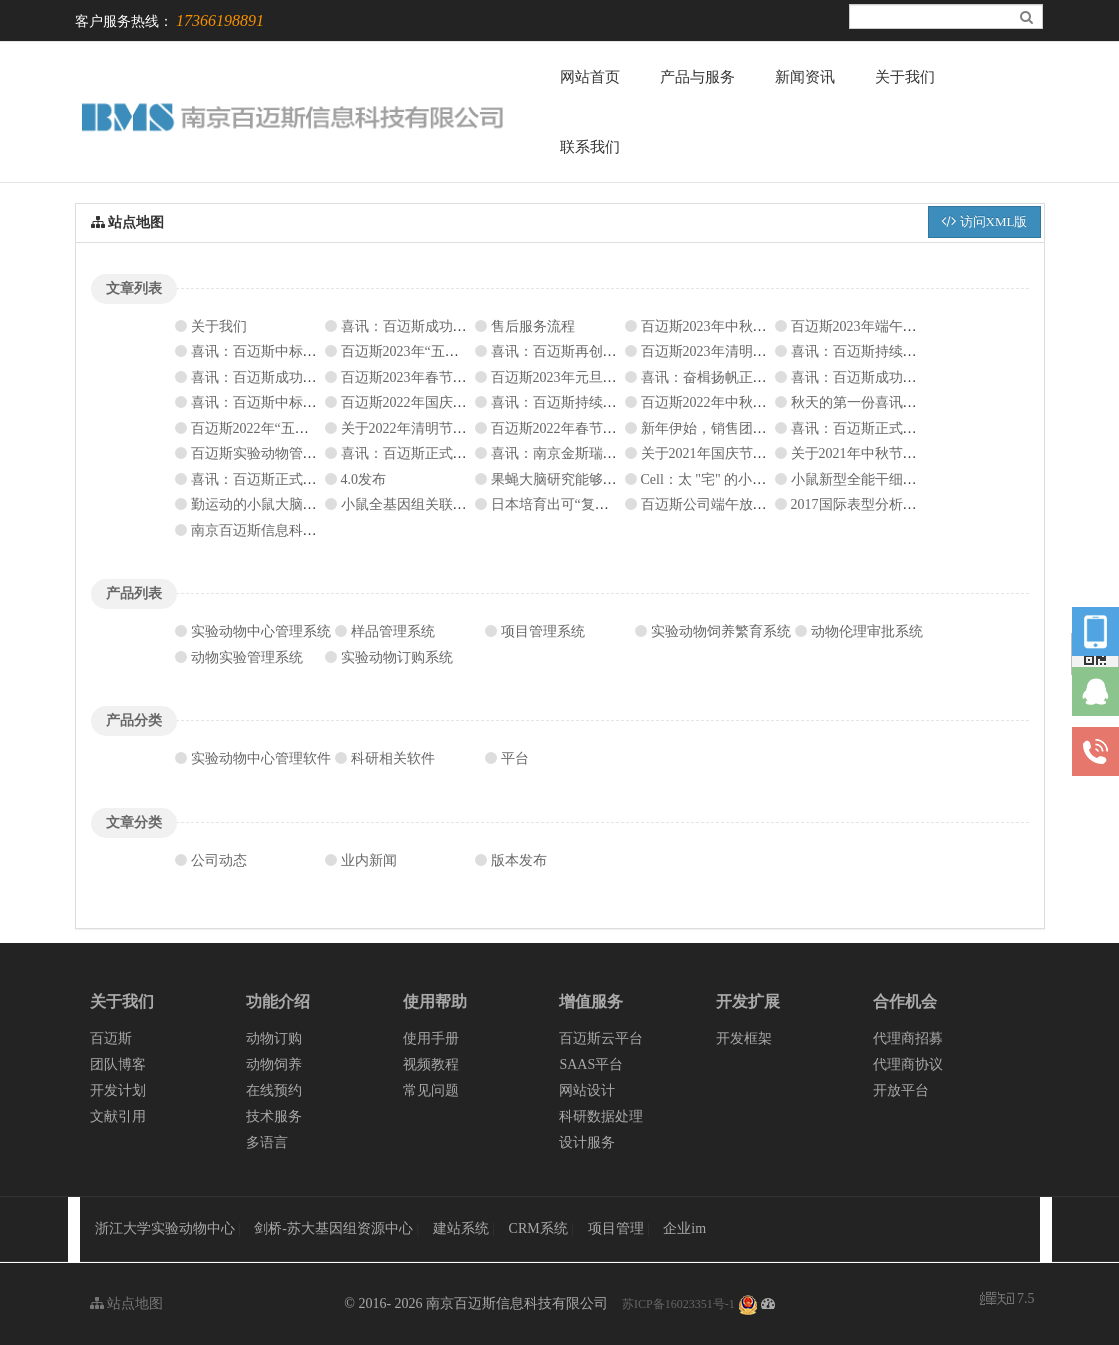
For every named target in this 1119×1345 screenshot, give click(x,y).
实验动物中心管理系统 (261, 631)
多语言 (267, 1142)
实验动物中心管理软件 (261, 758)
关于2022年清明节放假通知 (425, 428)
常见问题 (431, 1090)
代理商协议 (908, 1064)
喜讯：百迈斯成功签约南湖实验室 (446, 326)
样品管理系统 (393, 631)
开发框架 (744, 1038)
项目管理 (618, 1228)
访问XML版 (984, 221)
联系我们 (590, 147)
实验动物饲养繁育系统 (721, 631)
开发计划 (118, 1090)
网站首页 (590, 77)
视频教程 (431, 1064)
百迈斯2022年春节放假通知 (575, 428)
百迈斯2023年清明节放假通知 (732, 351)
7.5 (1007, 1300)
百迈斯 (111, 1038)
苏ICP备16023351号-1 (678, 1304)
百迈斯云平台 (601, 1038)
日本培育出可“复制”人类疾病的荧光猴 (609, 504)
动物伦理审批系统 (867, 631)
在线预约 (274, 1090)
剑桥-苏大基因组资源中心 (333, 1228)
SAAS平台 (591, 1064)
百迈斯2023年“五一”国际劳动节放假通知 (466, 351)
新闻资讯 (805, 77)
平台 (515, 758)
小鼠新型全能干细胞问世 (868, 479)
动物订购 (274, 1038)
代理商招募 (908, 1038)
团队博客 (118, 1064)
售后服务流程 (533, 326)
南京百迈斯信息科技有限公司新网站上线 (317, 530)
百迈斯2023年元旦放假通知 (575, 377)
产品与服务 (697, 77)
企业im (684, 1228)
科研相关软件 (393, 758)
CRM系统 (540, 1228)
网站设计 (587, 1090)
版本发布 (519, 860)
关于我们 (905, 77)
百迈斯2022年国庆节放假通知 (432, 402)
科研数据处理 (601, 1116)
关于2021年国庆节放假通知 (725, 453)
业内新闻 (369, 860)
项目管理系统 (543, 631)
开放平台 (901, 1090)
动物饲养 (274, 1064)
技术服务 (274, 1116)
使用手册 (431, 1038)
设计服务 (587, 1142)
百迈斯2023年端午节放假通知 (882, 326)
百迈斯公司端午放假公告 (718, 504)
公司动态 (219, 860)
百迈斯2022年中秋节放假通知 (732, 402)
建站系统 (463, 1228)
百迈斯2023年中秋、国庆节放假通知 (753, 326)
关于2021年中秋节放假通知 (875, 453)
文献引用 (118, 1116)
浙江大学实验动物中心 (165, 1228)
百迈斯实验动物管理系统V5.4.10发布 (304, 453)
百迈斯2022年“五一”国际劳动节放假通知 (316, 428)
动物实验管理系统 (247, 657)
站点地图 (127, 1303)
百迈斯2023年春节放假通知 (425, 377)
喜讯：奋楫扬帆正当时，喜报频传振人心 (767, 377)
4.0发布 (364, 479)
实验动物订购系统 (397, 657)
